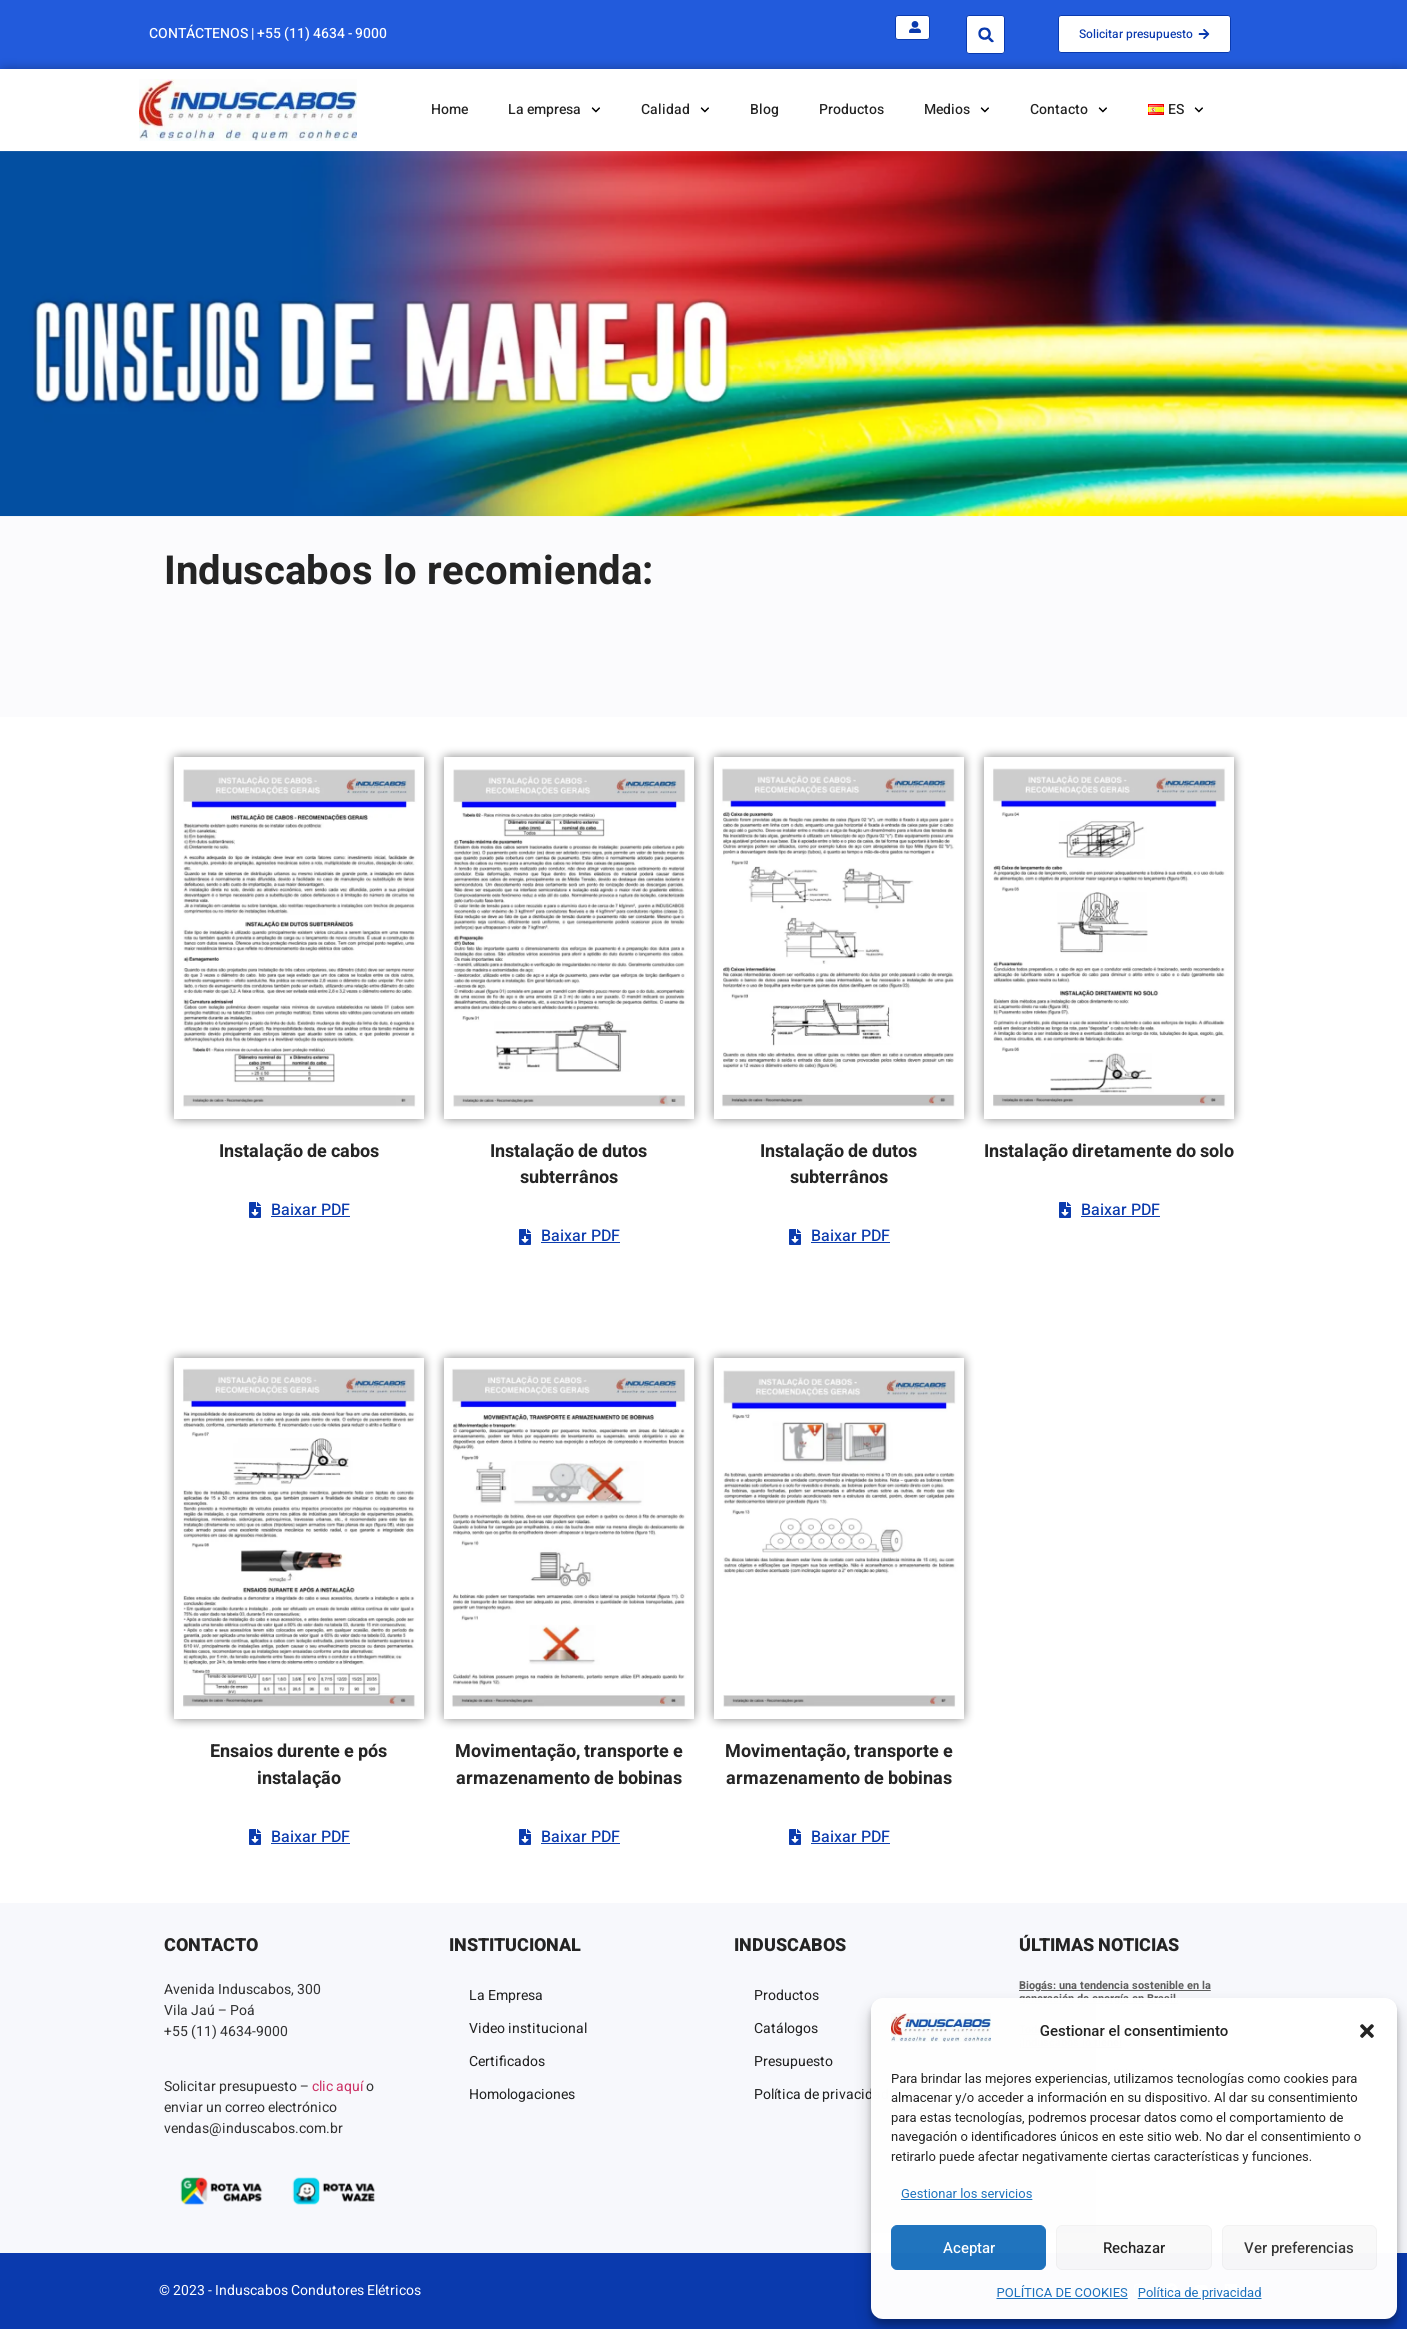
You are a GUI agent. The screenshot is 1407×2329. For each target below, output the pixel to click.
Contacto (1069, 110)
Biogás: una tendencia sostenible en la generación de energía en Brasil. (1115, 1992)
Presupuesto (793, 2061)
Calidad (675, 110)
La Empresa (506, 1995)
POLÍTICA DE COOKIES (1062, 2292)
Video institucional (528, 2028)
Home (449, 109)
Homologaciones (522, 2094)
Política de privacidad (1200, 2292)
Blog (764, 109)
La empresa (554, 110)
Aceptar (969, 2248)
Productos (851, 109)
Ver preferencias (1299, 2248)
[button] (1367, 2031)
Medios (957, 110)
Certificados (507, 2061)
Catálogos (786, 2028)
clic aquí (337, 2086)
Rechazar (1134, 2248)
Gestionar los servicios (966, 2193)
